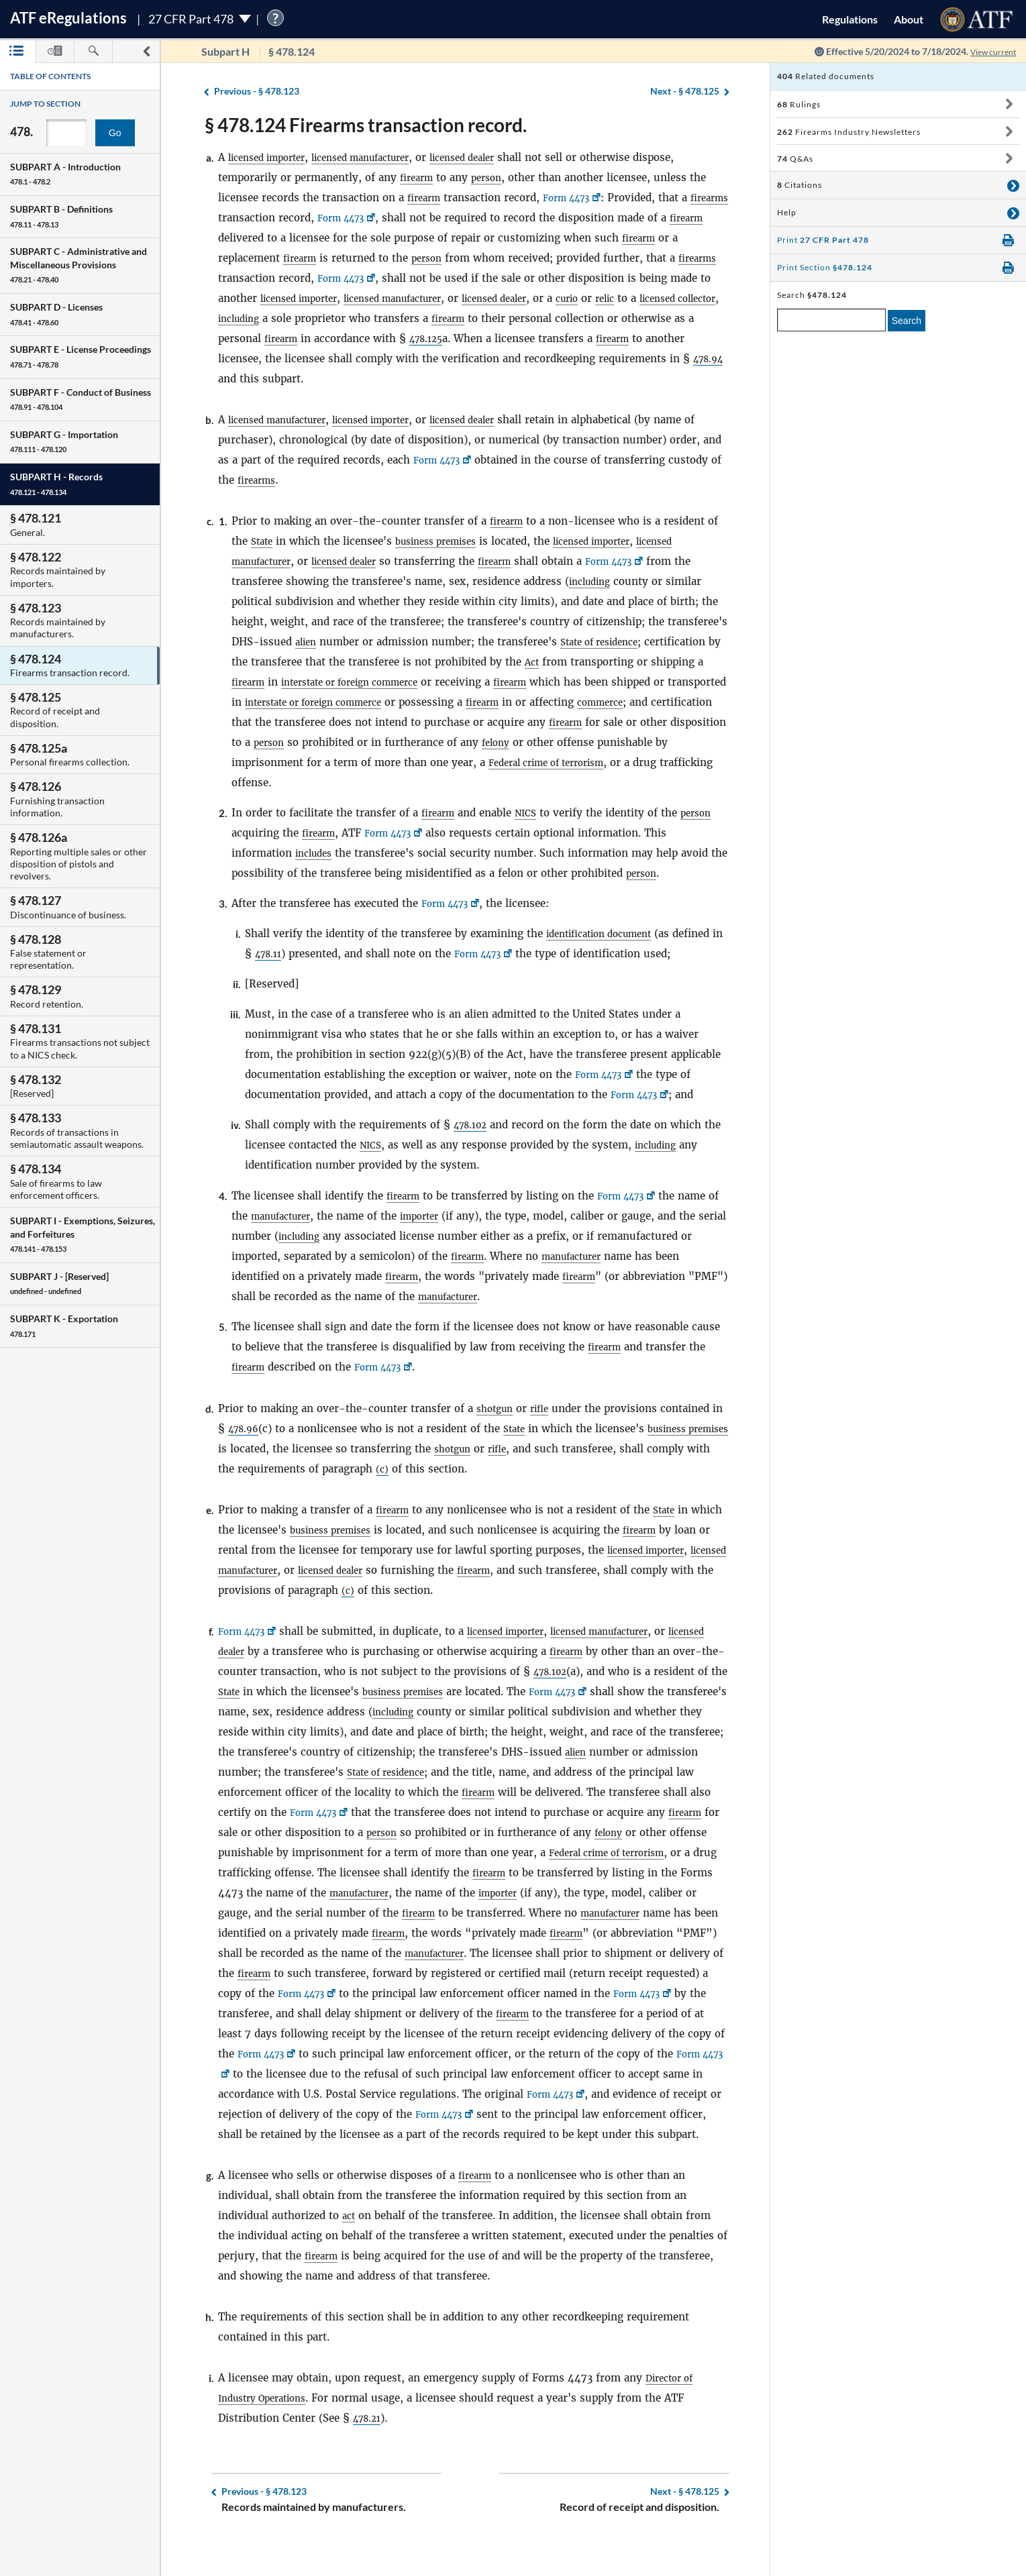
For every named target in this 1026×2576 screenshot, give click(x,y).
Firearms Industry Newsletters (849, 132)
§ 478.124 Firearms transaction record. (366, 124)
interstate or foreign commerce (365, 682)
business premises (445, 541)
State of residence (608, 641)
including (336, 318)
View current (988, 51)
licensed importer (272, 157)
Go (115, 132)
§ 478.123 (256, 91)
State (263, 541)
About (908, 19)
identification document (606, 933)
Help (787, 212)
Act (548, 661)
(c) (449, 1468)
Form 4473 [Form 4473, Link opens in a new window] (575, 197)
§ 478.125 (684, 91)
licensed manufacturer (380, 157)
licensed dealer (495, 157)
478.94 (259, 378)
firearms (239, 217)
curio (650, 298)
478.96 (259, 1428)
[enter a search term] (831, 320)
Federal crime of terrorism (629, 762)
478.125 (509, 338)
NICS (531, 812)
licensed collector (262, 318)
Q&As (795, 159)
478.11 (284, 953)
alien (307, 641)
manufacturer (299, 1216)
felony (591, 742)
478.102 (473, 1124)
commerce (691, 702)
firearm (419, 177)
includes (316, 853)
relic (692, 298)
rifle (545, 1408)
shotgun (497, 1408)
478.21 (369, 2438)
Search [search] (906, 320)
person (493, 177)
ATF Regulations (68, 18)
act (349, 2235)
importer (445, 1216)
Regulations (850, 19)
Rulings (799, 104)
